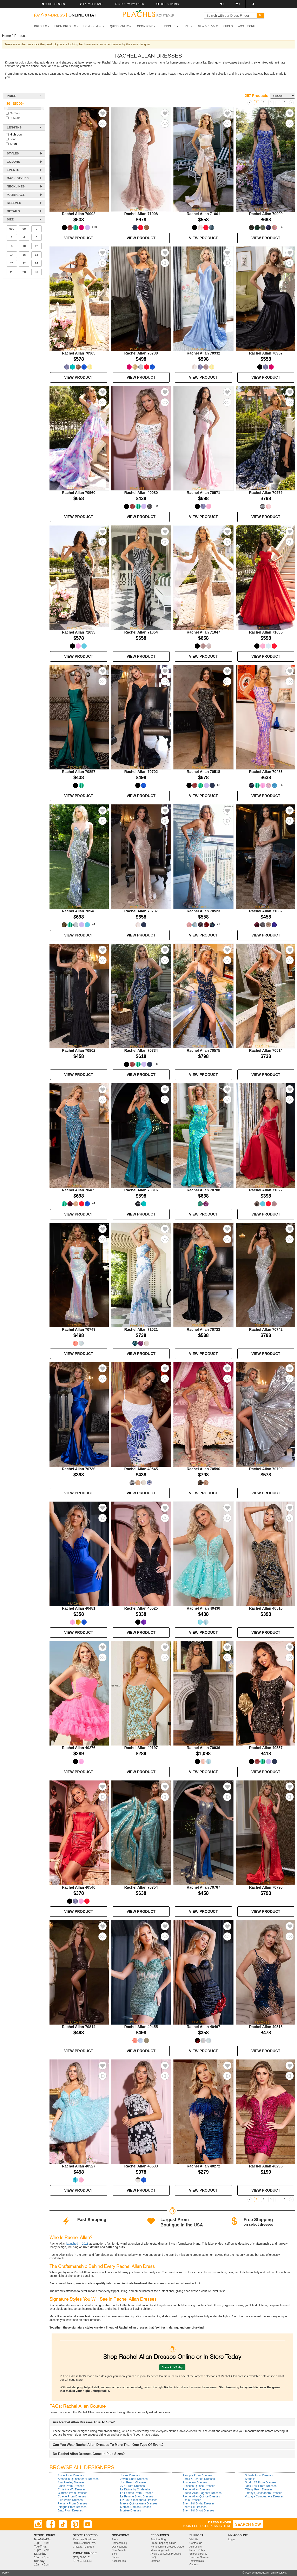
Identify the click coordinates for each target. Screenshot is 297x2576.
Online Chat (82, 15)
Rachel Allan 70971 (203, 493)
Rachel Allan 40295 (266, 2166)
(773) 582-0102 (82, 2557)
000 (11, 228)
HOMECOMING (93, 26)
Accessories (119, 2561)
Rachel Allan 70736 (78, 1469)
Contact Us (195, 2543)
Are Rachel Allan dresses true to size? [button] (84, 2422)
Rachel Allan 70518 (203, 772)
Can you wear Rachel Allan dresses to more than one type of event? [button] (108, 2444)
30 (36, 272)
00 (24, 228)
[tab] (172, 2422)
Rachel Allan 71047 (203, 632)
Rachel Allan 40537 (266, 1748)
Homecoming (119, 2543)
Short (13, 143)
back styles (18, 178)
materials (16, 194)
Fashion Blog (158, 2539)
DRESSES (41, 26)
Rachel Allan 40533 (141, 2166)
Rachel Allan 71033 (78, 632)
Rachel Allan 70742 (266, 1329)
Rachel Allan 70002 (78, 214)
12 (36, 246)
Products (20, 36)
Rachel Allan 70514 (266, 1050)
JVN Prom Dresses (132, 2486)
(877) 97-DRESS (82, 2561)
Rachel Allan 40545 (141, 1469)
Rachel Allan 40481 (78, 1608)
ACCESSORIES (247, 26)
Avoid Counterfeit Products (166, 2553)
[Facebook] (50, 2524)
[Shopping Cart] (237, 4)
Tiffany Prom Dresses (259, 2489)
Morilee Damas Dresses (135, 2507)
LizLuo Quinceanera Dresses (139, 2500)
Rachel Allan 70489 (78, 1190)
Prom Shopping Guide (163, 2543)
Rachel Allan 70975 (266, 493)
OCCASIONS (146, 26)
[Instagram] (38, 2524)
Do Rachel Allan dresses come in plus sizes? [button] (89, 2454)
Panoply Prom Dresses (197, 2475)
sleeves (14, 203)
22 (24, 263)
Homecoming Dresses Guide (167, 2546)
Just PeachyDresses (133, 2482)
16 (24, 254)
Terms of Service (199, 2557)
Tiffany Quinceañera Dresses (263, 2493)
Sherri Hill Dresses (194, 2507)
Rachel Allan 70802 (78, 1050)
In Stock (15, 117)
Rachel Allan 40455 (141, 2027)
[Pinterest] (75, 2524)
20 (11, 263)
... (278, 102)
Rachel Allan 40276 (78, 1748)
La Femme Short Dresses (136, 2496)
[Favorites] (222, 4)
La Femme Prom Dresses (136, 2493)
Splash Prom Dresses (259, 2475)
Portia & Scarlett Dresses (199, 2479)
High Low (16, 134)
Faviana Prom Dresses (72, 2503)
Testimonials (196, 2561)
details (13, 211)
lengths (14, 127)
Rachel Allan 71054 (141, 632)
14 (11, 254)
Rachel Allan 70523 (203, 911)
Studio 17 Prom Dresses (260, 2482)
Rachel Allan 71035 (266, 632)
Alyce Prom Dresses (71, 2475)
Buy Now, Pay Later (129, 4)
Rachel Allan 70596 (203, 1469)
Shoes (115, 2557)
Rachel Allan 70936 (203, 1748)
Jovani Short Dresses (134, 2479)
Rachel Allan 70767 (203, 1887)
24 (36, 263)
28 (24, 272)
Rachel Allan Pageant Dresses (202, 2493)
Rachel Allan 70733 (203, 1329)
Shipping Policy (198, 2553)
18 (36, 254)
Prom (115, 2539)
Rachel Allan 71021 (141, 1329)
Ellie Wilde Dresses (70, 2500)
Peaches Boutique (255, 2572)
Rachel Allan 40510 (266, 1608)
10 (24, 246)
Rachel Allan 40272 (203, 2166)
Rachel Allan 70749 (78, 1329)
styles (13, 153)
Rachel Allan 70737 (141, 911)
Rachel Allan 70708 (203, 1190)
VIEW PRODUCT (78, 238)
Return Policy (197, 2550)
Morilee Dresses (130, 2510)
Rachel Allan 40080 (141, 493)
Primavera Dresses (195, 2482)
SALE (188, 26)
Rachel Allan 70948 (78, 911)
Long (13, 139)
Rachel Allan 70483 (266, 772)
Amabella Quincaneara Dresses (78, 2479)
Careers (194, 2564)
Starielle (250, 2479)
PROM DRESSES (66, 26)
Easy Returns (91, 4)
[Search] (260, 16)
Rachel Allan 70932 (203, 353)
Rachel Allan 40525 (141, 1608)
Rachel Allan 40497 (203, 2027)
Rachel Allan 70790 (266, 1887)
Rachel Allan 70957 (266, 353)
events (13, 170)
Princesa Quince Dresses (199, 2486)
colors (13, 161)
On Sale (15, 113)
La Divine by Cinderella (135, 2489)
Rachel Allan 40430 (203, 1608)
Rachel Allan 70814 (78, 2027)
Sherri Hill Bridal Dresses (199, 2503)
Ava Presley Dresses (71, 2482)
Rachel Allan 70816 (141, 1190)
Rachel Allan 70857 (78, 772)
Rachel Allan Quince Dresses (201, 2496)
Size (10, 219)
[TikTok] (63, 2524)
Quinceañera (119, 2546)
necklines (16, 186)
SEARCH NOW (248, 2524)
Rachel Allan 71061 (203, 214)
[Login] (253, 4)
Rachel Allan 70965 (78, 353)
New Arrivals (208, 26)
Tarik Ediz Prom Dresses (261, 2486)
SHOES (228, 26)
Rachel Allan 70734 (141, 1050)
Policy (5, 2572)
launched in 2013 (77, 2243)
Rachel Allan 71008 (141, 214)
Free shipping (167, 4)
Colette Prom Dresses (72, 2496)
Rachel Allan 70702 (141, 772)
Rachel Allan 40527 (78, 2166)
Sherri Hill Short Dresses (198, 2510)
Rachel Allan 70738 (141, 353)
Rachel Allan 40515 (266, 2027)
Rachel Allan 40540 (78, 1887)
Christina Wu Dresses (72, 2489)
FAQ (153, 2557)
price (11, 96)
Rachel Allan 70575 (203, 1050)
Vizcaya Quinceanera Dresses (264, 2496)
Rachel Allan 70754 (141, 1887)
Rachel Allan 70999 (266, 214)
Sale (114, 2553)
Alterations (195, 2546)
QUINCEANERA (121, 26)
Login (231, 2539)
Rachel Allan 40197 (141, 1748)
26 (11, 272)
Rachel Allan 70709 (266, 1469)
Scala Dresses (192, 2500)
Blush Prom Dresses (71, 2486)
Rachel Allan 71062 (266, 911)
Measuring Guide (160, 2550)
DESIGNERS (169, 26)
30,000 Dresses (53, 4)
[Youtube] (88, 2524)
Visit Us (193, 2539)
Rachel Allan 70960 (78, 493)
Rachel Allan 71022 (266, 1190)
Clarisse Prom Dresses (72, 2493)
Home (6, 36)
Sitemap (155, 2561)
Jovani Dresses (130, 2475)
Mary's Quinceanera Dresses (138, 2503)
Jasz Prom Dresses (70, 2510)
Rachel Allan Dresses (196, 2489)
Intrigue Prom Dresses (72, 2507)
